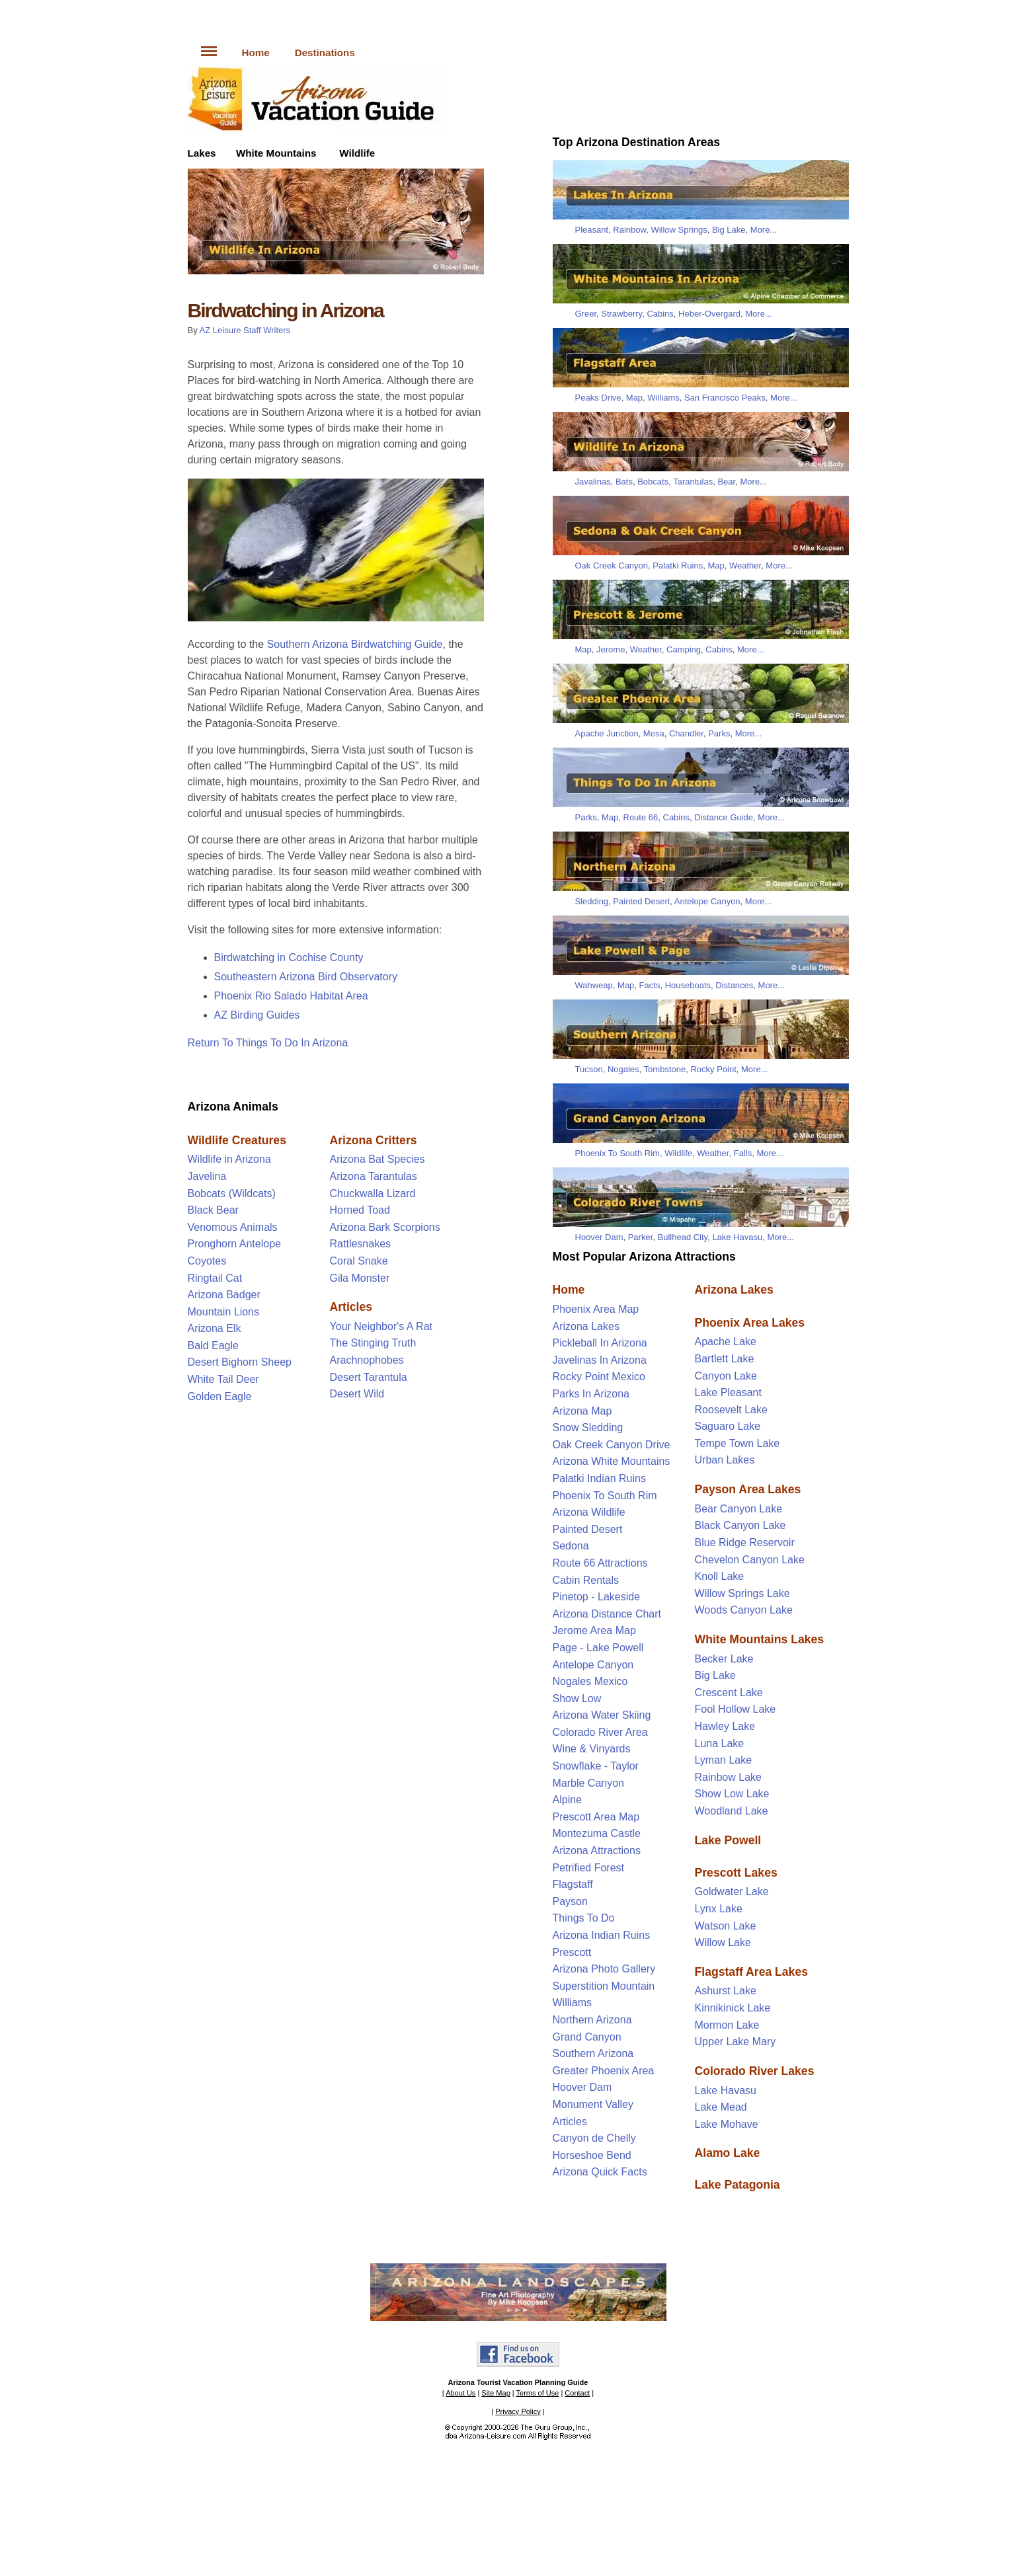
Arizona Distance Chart (607, 1614)
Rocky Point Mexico (599, 1376)
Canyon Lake (726, 1376)
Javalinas (593, 482)
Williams (663, 398)
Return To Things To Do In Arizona (268, 1042)
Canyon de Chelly (594, 2138)
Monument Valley (593, 2104)
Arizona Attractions (597, 1850)
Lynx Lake (718, 1908)
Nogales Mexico (590, 1681)
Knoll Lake (719, 1576)
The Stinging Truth (373, 1342)
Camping (683, 649)
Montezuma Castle (597, 1833)
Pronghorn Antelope (234, 1243)
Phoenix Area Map (596, 1309)
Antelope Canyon (707, 901)
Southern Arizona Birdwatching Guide (355, 644)
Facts (649, 985)
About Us (460, 2393)
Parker (640, 1237)
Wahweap (594, 985)
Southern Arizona (593, 2053)
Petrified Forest (588, 1867)
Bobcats (652, 482)
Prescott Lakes (736, 1872)
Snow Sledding (588, 1427)
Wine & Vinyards (592, 1748)
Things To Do (584, 1918)
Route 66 (640, 817)
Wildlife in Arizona (229, 1159)
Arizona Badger (224, 1294)
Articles (570, 2121)
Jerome (610, 649)
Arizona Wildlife (589, 1512)
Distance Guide (723, 817)
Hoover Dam (599, 1237)
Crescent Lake (729, 1692)
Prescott (572, 1952)
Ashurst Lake (725, 1990)
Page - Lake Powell (598, 1647)
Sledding (592, 901)
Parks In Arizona (591, 1393)
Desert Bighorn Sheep (240, 1362)
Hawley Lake (725, 1726)
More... (763, 230)
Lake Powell (728, 1840)
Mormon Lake (727, 2025)
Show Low (577, 1698)
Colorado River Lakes (755, 2071)
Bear (726, 482)
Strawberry (621, 314)
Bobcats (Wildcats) (232, 1193)
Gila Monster (360, 1278)
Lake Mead (721, 2107)
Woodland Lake (731, 1810)
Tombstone (665, 1069)
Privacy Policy (517, 2411)
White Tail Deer (223, 1379)
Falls (743, 1153)
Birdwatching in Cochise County (289, 957)
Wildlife (357, 153)
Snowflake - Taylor (596, 1766)
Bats (624, 482)
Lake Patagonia (737, 2184)
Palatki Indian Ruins (599, 1478)
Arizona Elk (214, 1328)
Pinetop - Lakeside (597, 1596)
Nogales (623, 1069)
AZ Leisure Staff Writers (245, 330)
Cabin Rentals (586, 1580)
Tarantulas (693, 482)
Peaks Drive (598, 398)
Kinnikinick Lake (733, 2007)
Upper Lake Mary (735, 2041)
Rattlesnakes (360, 1243)
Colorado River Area (600, 1732)
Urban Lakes (725, 1459)
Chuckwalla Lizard (373, 1193)
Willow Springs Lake (742, 1593)
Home (256, 52)
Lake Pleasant (728, 1392)
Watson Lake (725, 1926)
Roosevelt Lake (731, 1409)
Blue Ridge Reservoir (745, 1542)
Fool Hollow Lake (735, 1709)
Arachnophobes (367, 1360)
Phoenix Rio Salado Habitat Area (291, 995)
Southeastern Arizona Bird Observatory (305, 976)
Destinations (325, 52)
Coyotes (207, 1261)
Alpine (567, 1799)
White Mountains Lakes (759, 1639)
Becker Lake (724, 1658)
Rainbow (629, 230)
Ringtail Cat (215, 1278)
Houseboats (688, 985)
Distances (734, 985)
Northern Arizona (592, 2019)
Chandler (686, 733)
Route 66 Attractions (600, 1563)
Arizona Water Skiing (602, 1715)
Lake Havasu (737, 1237)
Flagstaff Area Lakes (751, 1971)
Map (634, 398)
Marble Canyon (589, 1783)
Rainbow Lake (728, 1777)
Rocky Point (713, 1069)
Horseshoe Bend (592, 2155)
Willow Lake (723, 1942)
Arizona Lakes (586, 1326)
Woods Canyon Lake (744, 1610)
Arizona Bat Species (377, 1159)
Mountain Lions (224, 1311)
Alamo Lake (727, 2153)
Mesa (653, 733)
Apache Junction (607, 733)
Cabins (660, 314)
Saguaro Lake (728, 1426)
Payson (570, 1901)
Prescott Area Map (596, 1816)
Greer (586, 314)
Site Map (495, 2393)
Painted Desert (641, 901)
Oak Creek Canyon (612, 565)
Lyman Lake (723, 1760)
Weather (745, 565)
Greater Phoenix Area (604, 2070)
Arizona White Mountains (611, 1461)
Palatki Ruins (678, 565)
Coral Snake (359, 1261)
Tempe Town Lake (737, 1443)
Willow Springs (679, 230)
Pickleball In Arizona (600, 1342)
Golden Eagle (220, 1396)
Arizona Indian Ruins (602, 1935)
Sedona (571, 1545)
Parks (719, 733)
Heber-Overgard (709, 314)
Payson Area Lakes (748, 1489)
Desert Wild (357, 1393)
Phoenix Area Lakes (750, 1322)
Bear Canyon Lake (739, 1508)
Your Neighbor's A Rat (381, 1326)
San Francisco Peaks (725, 398)
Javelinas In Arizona (600, 1360)
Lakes (202, 153)
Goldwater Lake (732, 1891)
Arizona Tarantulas (373, 1176)
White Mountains (276, 153)
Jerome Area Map (594, 1630)
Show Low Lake (732, 1793)
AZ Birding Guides (257, 1015)
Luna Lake (719, 1743)
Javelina (207, 1176)
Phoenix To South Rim (617, 1153)
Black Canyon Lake (740, 1525)
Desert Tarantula (368, 1377)
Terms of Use (537, 2393)
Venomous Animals (233, 1227)
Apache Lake (725, 1341)
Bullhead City (683, 1237)
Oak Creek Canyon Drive (611, 1444)
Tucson (589, 1069)
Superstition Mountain (604, 1986)
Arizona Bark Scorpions (385, 1227)
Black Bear (213, 1210)
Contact (577, 2393)
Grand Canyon (587, 2037)
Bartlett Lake (724, 1358)
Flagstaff (573, 1884)
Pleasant (592, 230)
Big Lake (729, 230)
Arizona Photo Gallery (604, 1968)
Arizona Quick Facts (600, 2171)
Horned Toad (360, 1210)
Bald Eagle (213, 1345)
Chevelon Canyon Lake (750, 1559)
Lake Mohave (726, 2124)
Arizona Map (582, 1411)
